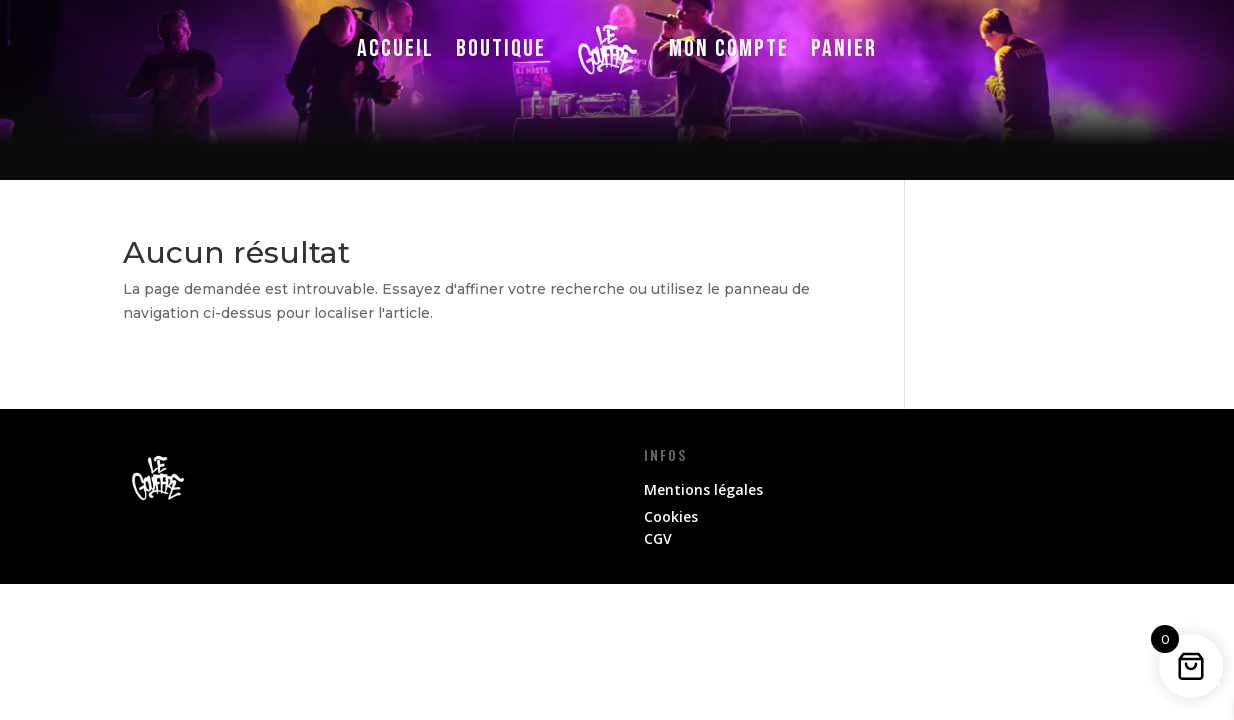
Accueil (395, 48)
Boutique (501, 48)
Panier (844, 48)
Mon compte (729, 48)
